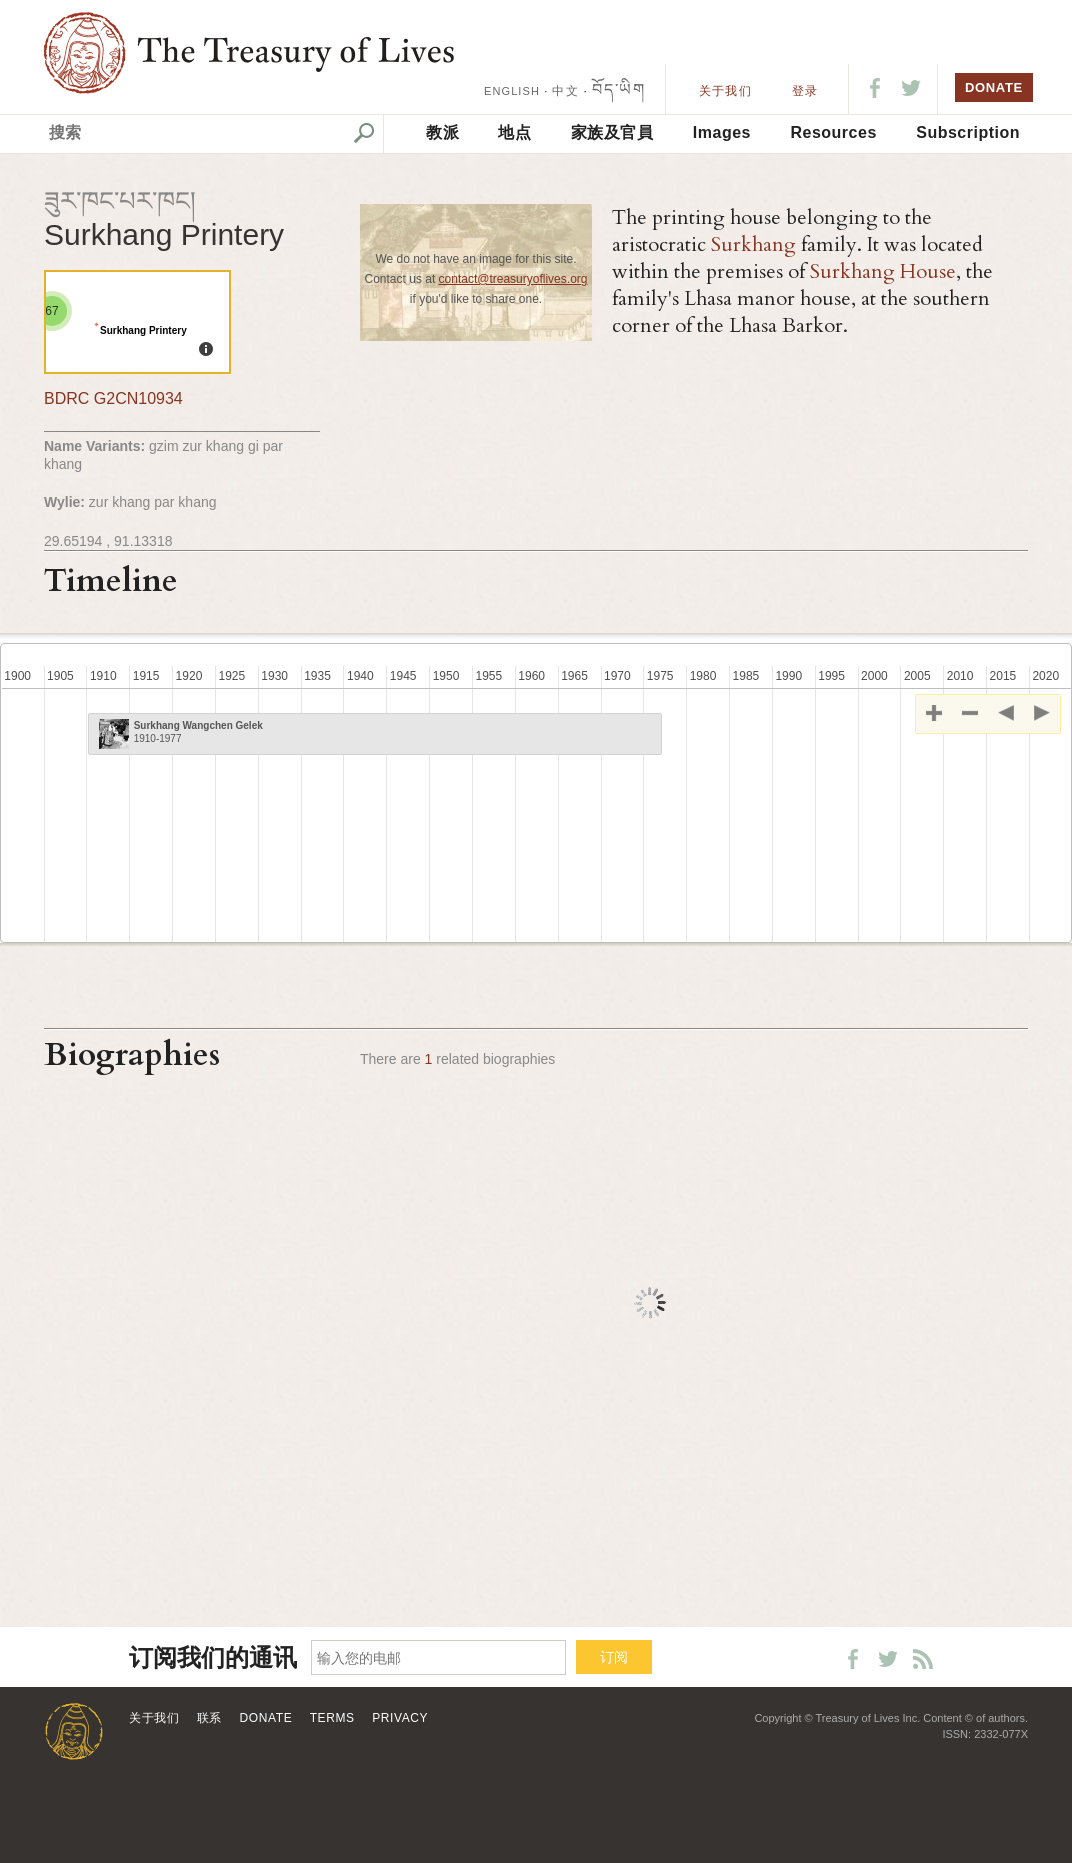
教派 (442, 132)
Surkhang (753, 244)
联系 (209, 1718)
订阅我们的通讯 (213, 1658)
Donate (266, 1718)
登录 (805, 91)
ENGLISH (512, 91)
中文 (565, 91)
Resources (833, 132)
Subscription (968, 132)
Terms (332, 1718)
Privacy (400, 1718)
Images (722, 132)
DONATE (994, 87)
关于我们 (725, 91)
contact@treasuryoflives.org (513, 279)
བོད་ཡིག (618, 89)
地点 (514, 132)
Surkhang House (883, 271)
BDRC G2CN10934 (113, 398)
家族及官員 (612, 132)
